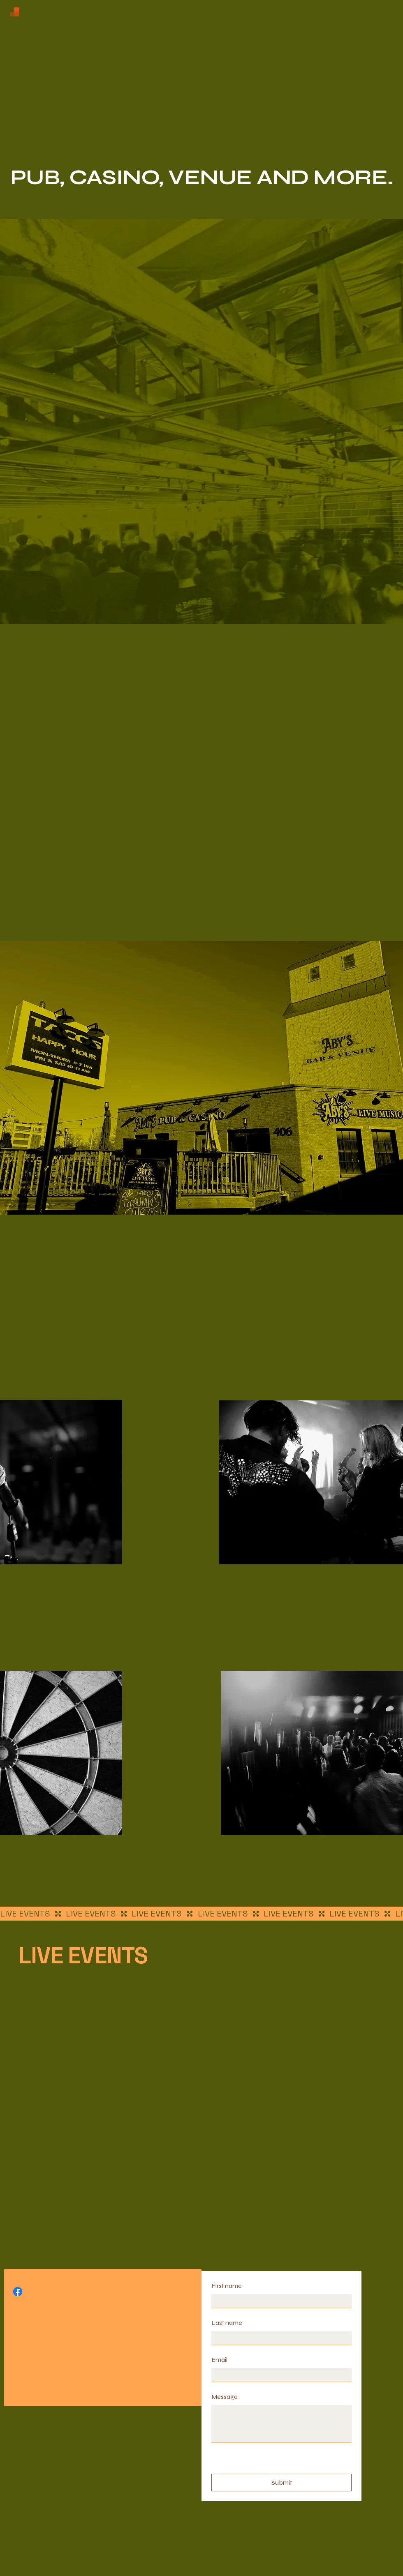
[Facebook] (18, 2291)
